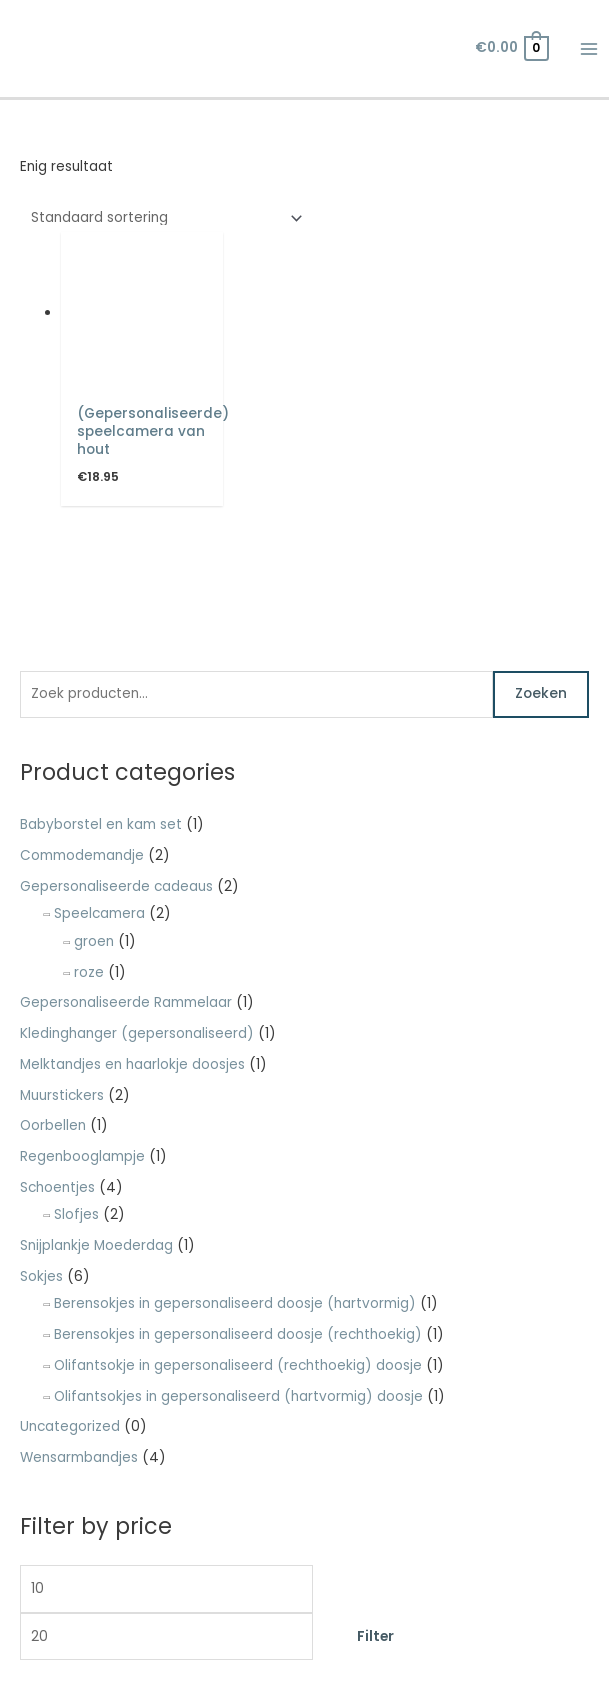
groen (94, 941)
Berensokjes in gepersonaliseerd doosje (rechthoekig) (238, 1334)
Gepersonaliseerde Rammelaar (126, 1002)
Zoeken (541, 693)
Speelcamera (99, 913)
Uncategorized (70, 1426)
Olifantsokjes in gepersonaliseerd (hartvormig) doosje (238, 1396)
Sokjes (41, 1276)
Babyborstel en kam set (101, 824)
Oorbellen (53, 1125)
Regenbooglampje (82, 1156)
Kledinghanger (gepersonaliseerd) (137, 1033)
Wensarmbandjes (79, 1457)
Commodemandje (82, 855)
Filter (375, 1636)
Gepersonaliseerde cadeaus (116, 886)
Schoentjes (57, 1187)
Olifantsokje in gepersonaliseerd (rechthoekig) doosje (238, 1365)
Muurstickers (62, 1095)
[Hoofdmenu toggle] (589, 48)
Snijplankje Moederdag (96, 1245)
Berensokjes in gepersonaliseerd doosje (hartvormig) (235, 1303)
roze (89, 972)
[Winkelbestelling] (163, 218)
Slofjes (76, 1214)
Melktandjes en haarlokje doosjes (132, 1064)
